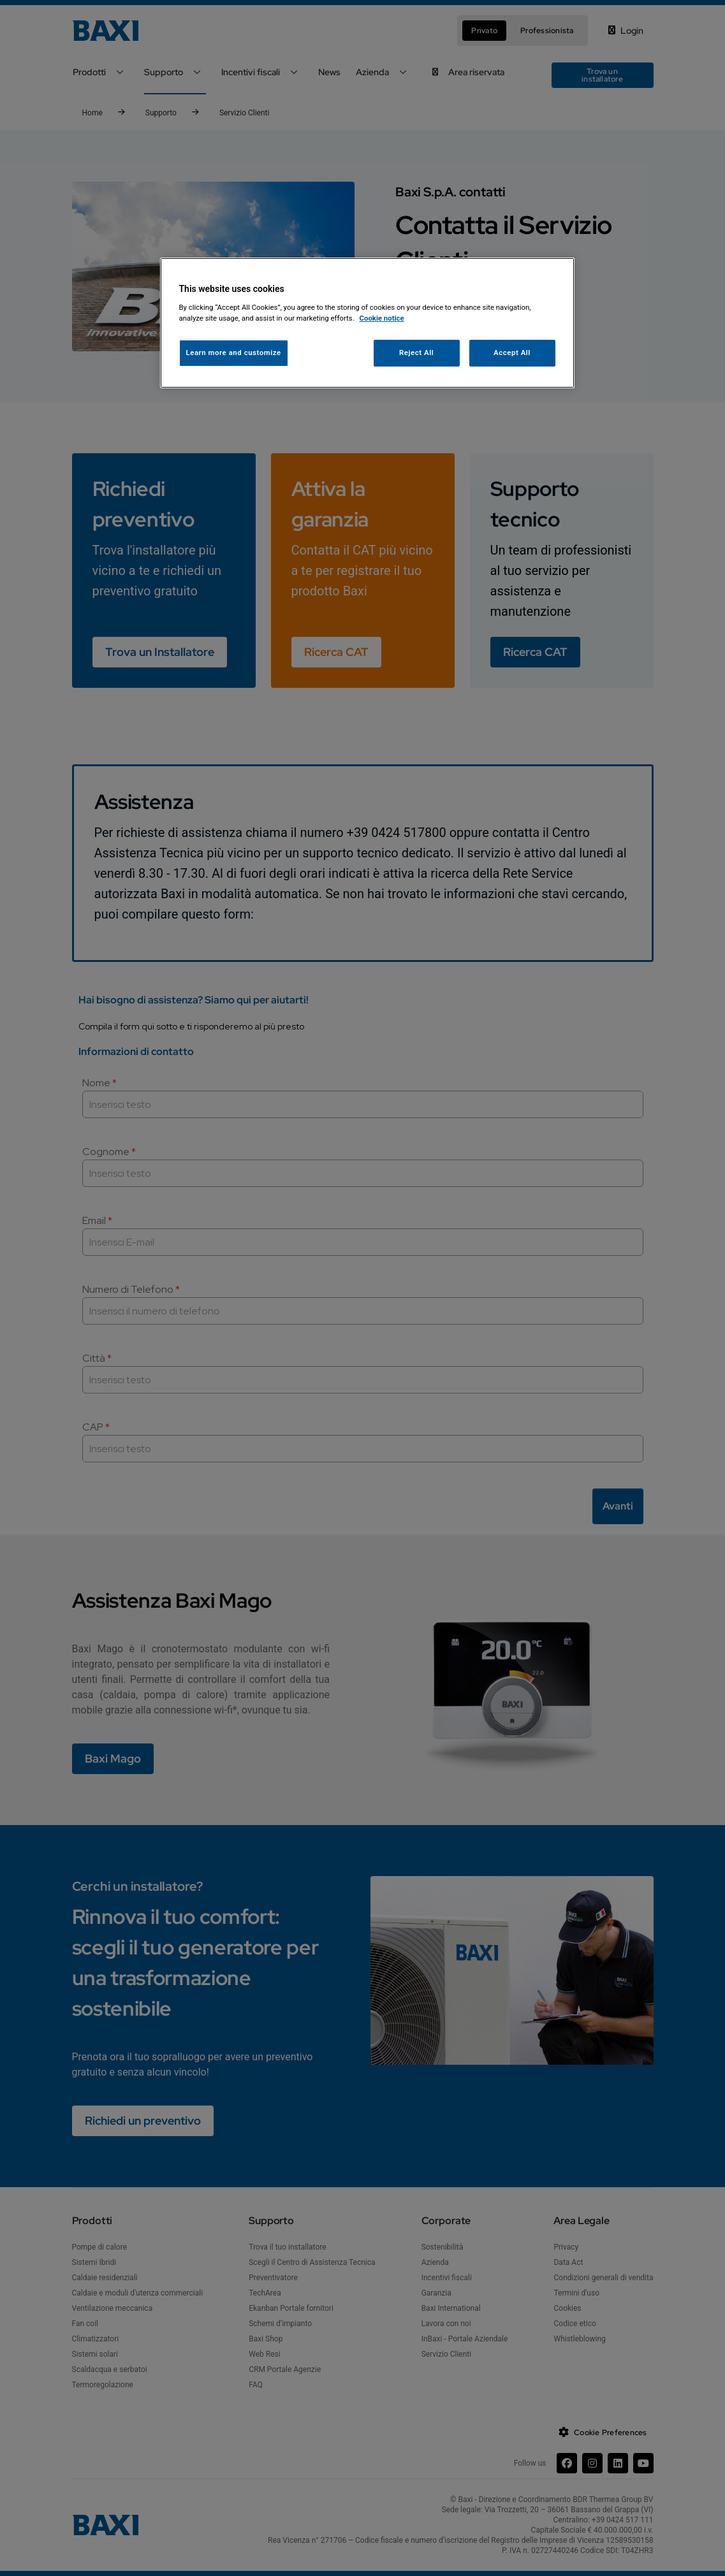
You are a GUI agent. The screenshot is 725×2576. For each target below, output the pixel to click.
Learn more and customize (233, 352)
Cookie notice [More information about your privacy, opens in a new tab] (382, 318)
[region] (367, 323)
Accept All (512, 352)
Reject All (416, 352)
